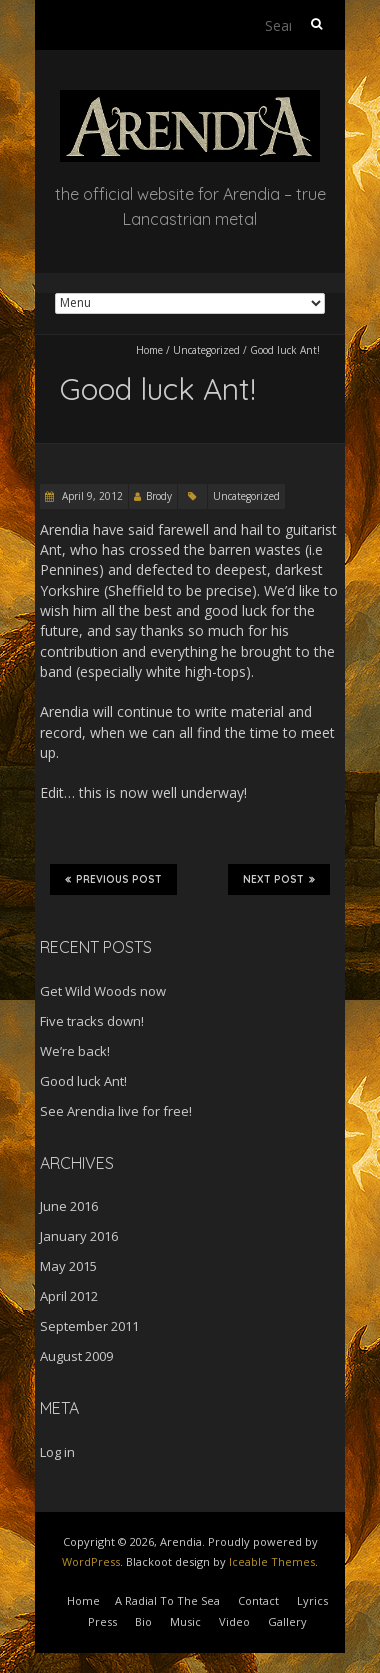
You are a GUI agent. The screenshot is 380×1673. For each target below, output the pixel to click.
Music (185, 1621)
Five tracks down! (92, 1021)
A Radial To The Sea (167, 1600)
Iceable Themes (272, 1561)
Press (102, 1621)
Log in (57, 1452)
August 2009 (76, 1356)
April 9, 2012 (91, 496)
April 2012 (69, 1296)
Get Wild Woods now (103, 991)
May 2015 (68, 1266)
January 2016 (79, 1236)
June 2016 (69, 1206)
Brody (159, 496)
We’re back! (75, 1051)
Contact (258, 1600)
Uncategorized (206, 350)
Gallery (287, 1621)
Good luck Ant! (83, 1081)
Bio (143, 1621)
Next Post (279, 879)
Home (149, 350)
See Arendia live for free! (116, 1111)
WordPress (91, 1561)
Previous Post (113, 879)
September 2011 (89, 1326)
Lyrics (312, 1600)
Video (234, 1621)
